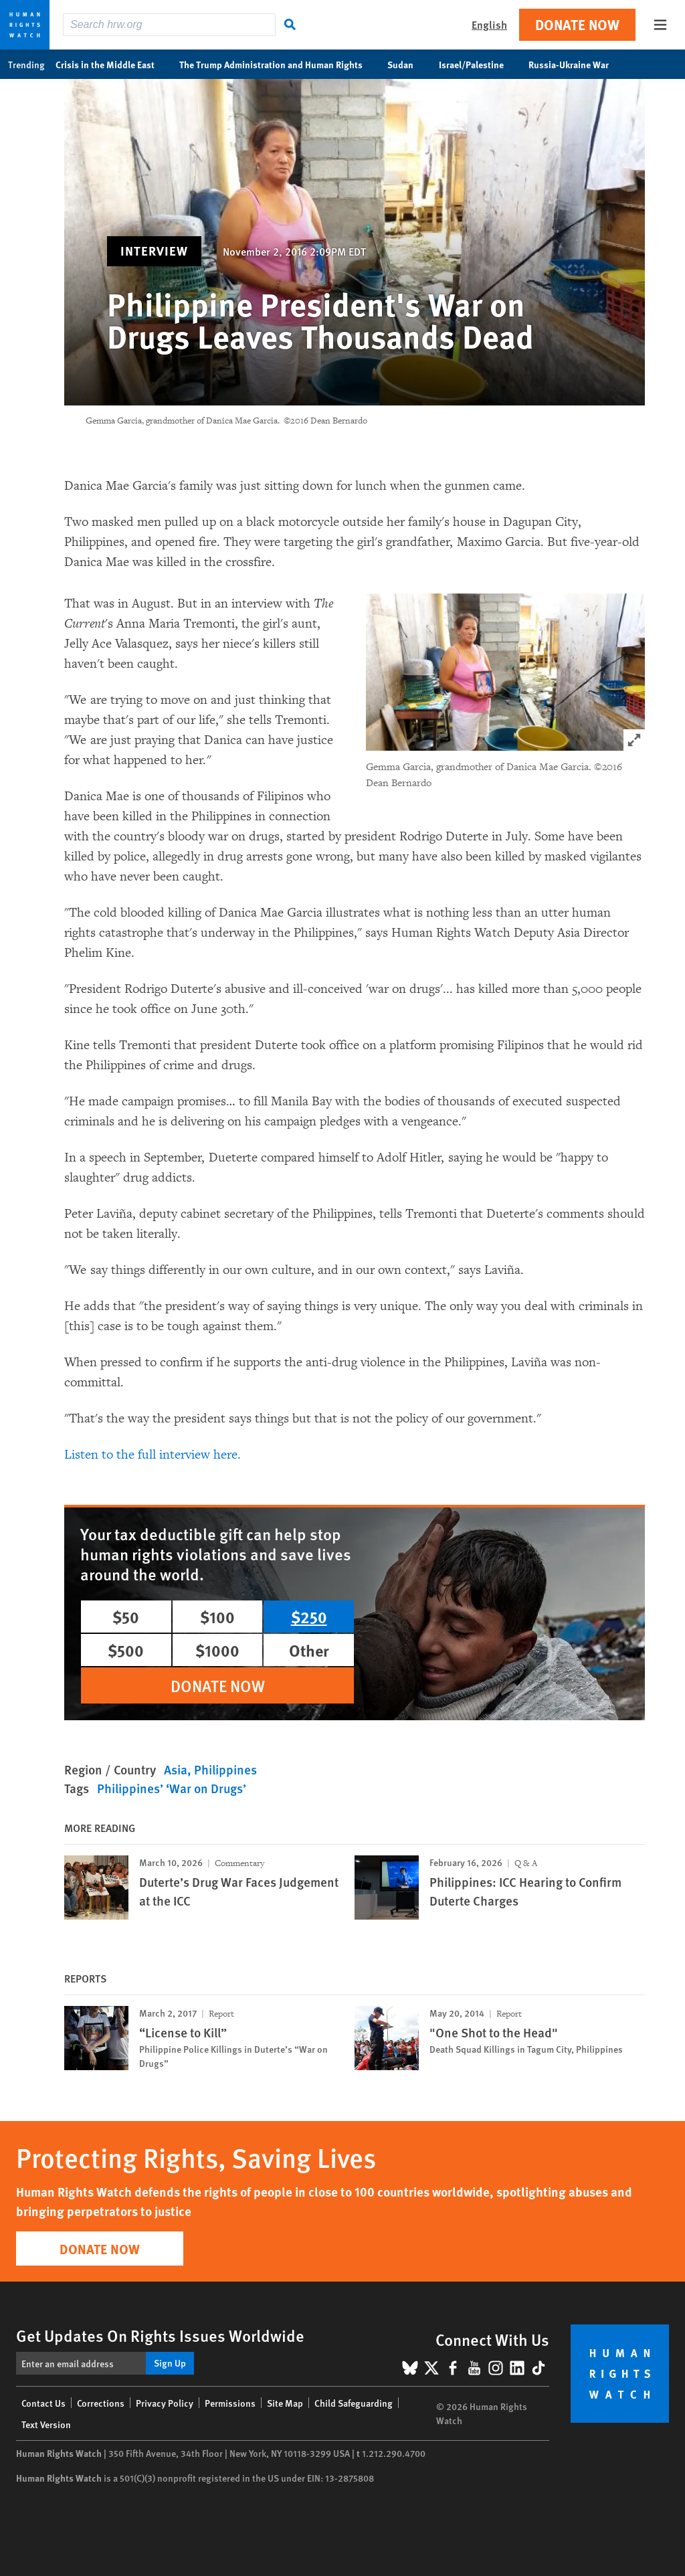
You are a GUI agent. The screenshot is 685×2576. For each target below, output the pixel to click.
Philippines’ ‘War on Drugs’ (171, 1788)
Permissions (230, 2402)
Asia (175, 1769)
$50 (125, 1616)
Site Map (285, 2402)
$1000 (217, 1650)
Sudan (407, 64)
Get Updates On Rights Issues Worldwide (160, 2335)
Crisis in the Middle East (112, 64)
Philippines (225, 1769)
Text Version (46, 2424)
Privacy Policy (164, 2402)
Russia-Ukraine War (575, 64)
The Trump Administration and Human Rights (278, 64)
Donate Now (577, 24)
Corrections (100, 2402)
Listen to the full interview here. (154, 1455)
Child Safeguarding (353, 2402)
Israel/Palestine (478, 64)
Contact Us (43, 2402)
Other (309, 1650)
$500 (126, 1650)
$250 (309, 1616)
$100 (217, 1616)
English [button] (489, 24)
